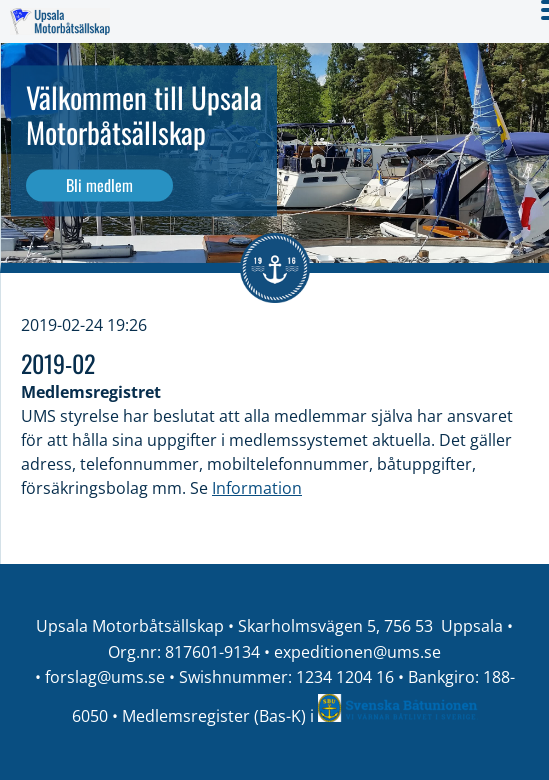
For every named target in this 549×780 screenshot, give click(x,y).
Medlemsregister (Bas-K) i (220, 716)
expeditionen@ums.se (357, 652)
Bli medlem (99, 185)
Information (257, 488)
